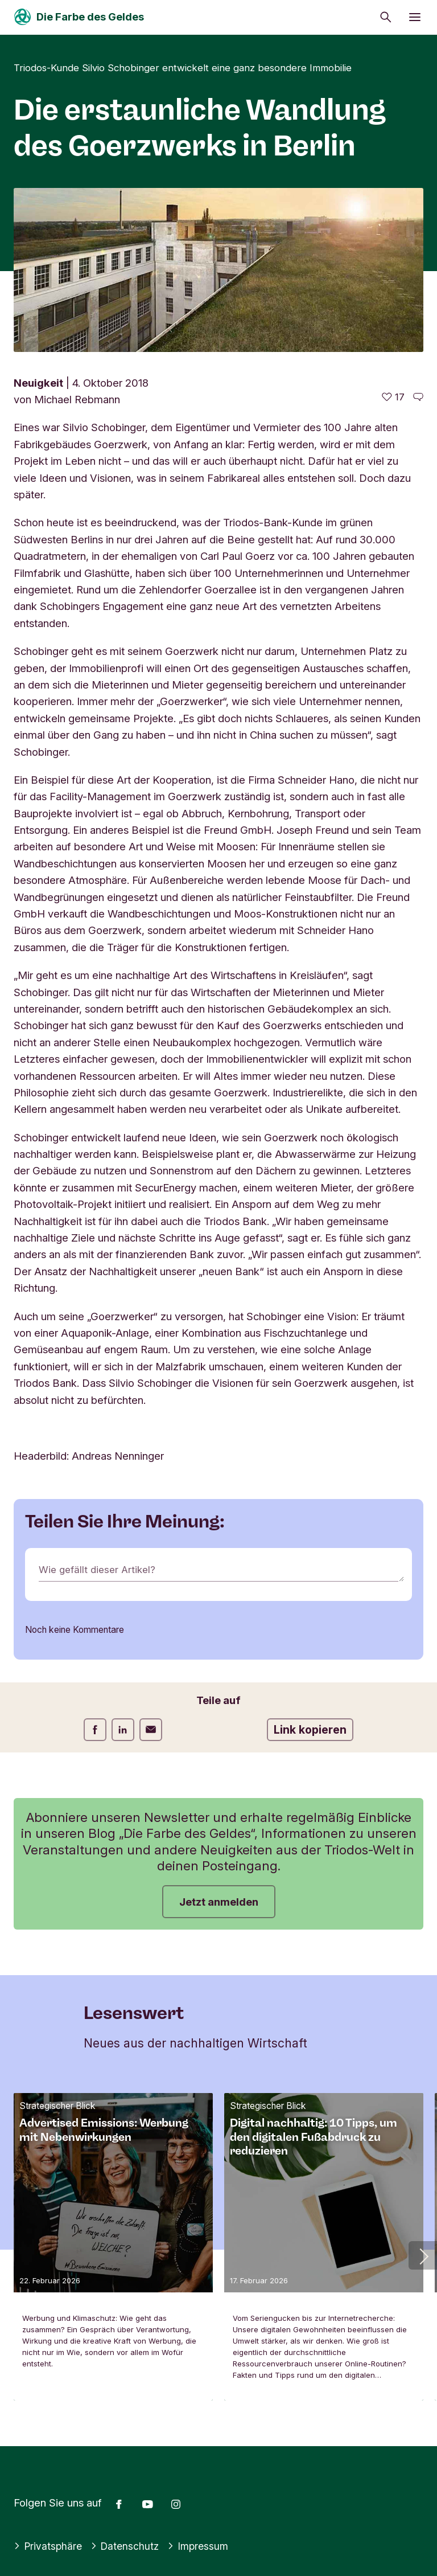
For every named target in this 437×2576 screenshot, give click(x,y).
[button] (423, 2255)
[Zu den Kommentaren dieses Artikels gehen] (418, 397)
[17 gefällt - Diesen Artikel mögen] (393, 397)
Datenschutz (128, 2546)
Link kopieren (310, 1730)
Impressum (204, 2546)
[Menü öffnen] (414, 17)
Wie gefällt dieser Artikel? (100, 1569)
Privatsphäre (49, 2546)
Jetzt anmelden (218, 1901)
